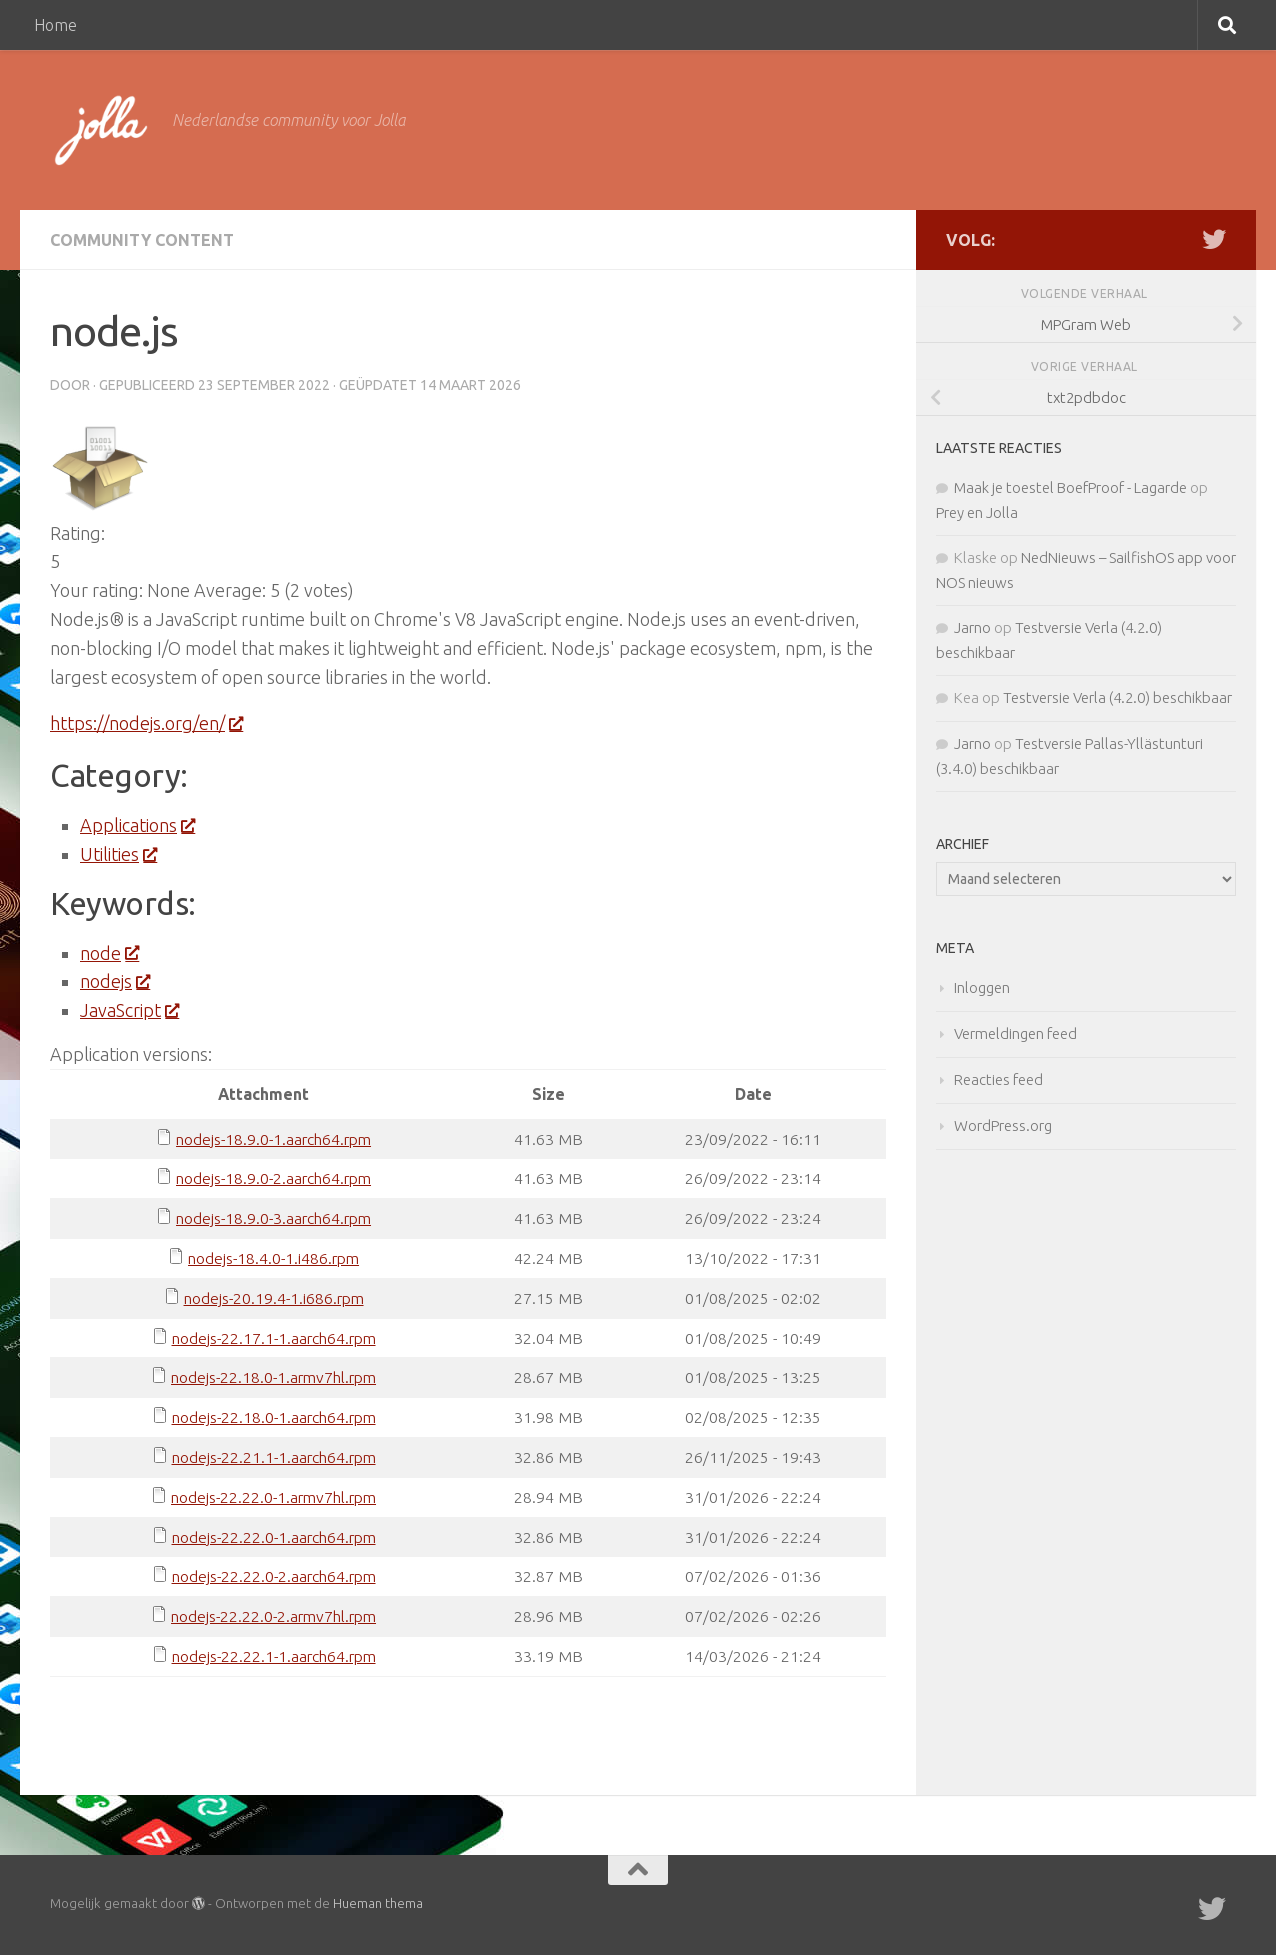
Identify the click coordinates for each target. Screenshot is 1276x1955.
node (109, 953)
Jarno (972, 627)
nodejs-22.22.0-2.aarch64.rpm (274, 1576)
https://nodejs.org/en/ (146, 723)
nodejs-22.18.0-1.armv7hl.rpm (273, 1377)
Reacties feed (998, 1079)
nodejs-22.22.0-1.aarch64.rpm (274, 1537)
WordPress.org (1003, 1125)
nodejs (114, 981)
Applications (137, 825)
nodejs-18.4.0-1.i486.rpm (273, 1258)
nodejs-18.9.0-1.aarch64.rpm (273, 1139)
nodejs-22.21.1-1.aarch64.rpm (274, 1457)
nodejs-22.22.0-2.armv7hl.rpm (273, 1616)
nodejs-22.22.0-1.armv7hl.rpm (273, 1497)
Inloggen (982, 987)
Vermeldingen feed (1015, 1033)
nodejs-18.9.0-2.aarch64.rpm (273, 1178)
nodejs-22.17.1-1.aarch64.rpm (274, 1338)
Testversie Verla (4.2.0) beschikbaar (1117, 697)
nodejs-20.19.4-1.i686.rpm (274, 1298)
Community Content (142, 240)
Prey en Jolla (977, 512)
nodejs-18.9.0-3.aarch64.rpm (273, 1218)
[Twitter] (1214, 239)
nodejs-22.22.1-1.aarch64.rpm (274, 1656)
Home (55, 25)
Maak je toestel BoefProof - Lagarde (1070, 487)
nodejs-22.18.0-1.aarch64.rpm (274, 1417)
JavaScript (129, 1010)
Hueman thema (378, 1903)
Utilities (118, 854)
